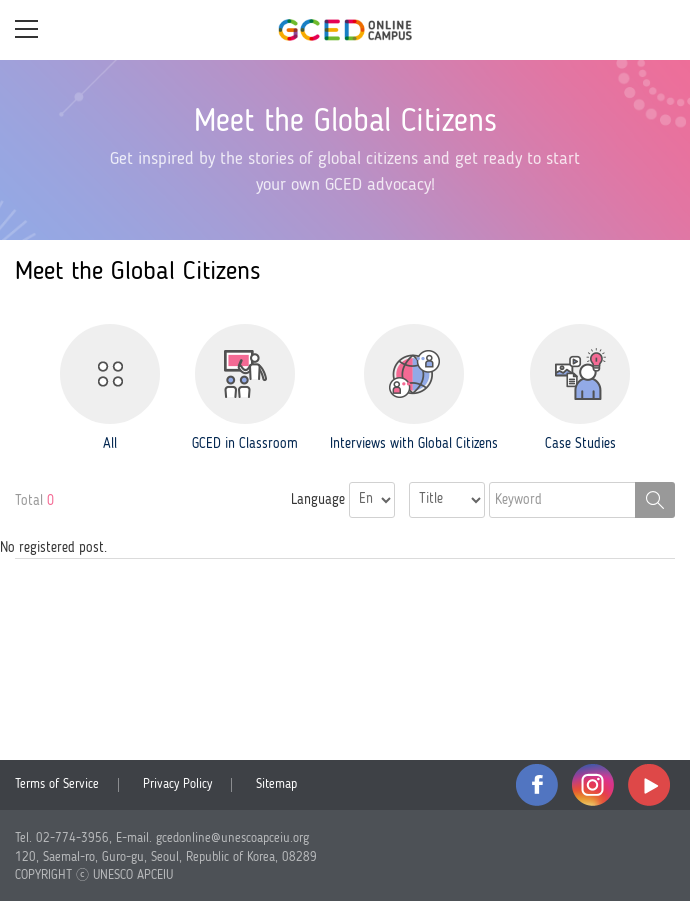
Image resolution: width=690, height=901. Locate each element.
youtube (649, 785)
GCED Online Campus (345, 30)
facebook (537, 785)
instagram (593, 785)
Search (655, 500)
